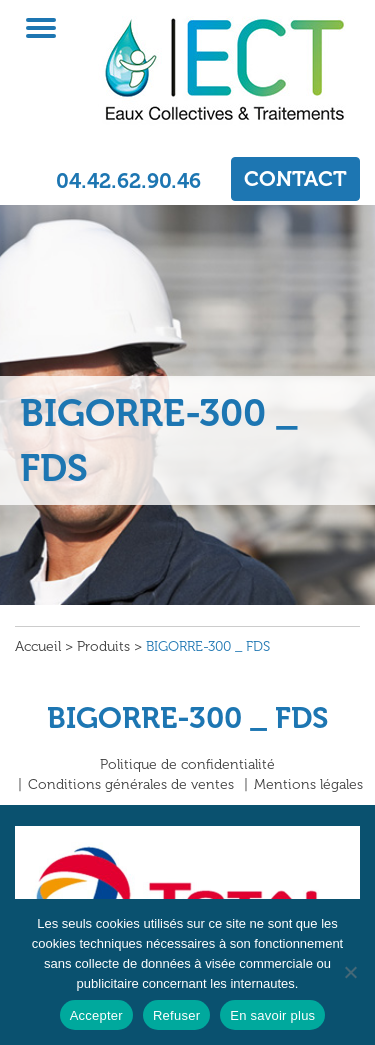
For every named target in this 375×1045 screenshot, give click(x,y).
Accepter (96, 1015)
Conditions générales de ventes (131, 784)
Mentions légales (308, 784)
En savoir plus (272, 1015)
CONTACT (295, 178)
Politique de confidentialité (187, 764)
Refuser (176, 1015)
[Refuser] (350, 972)
